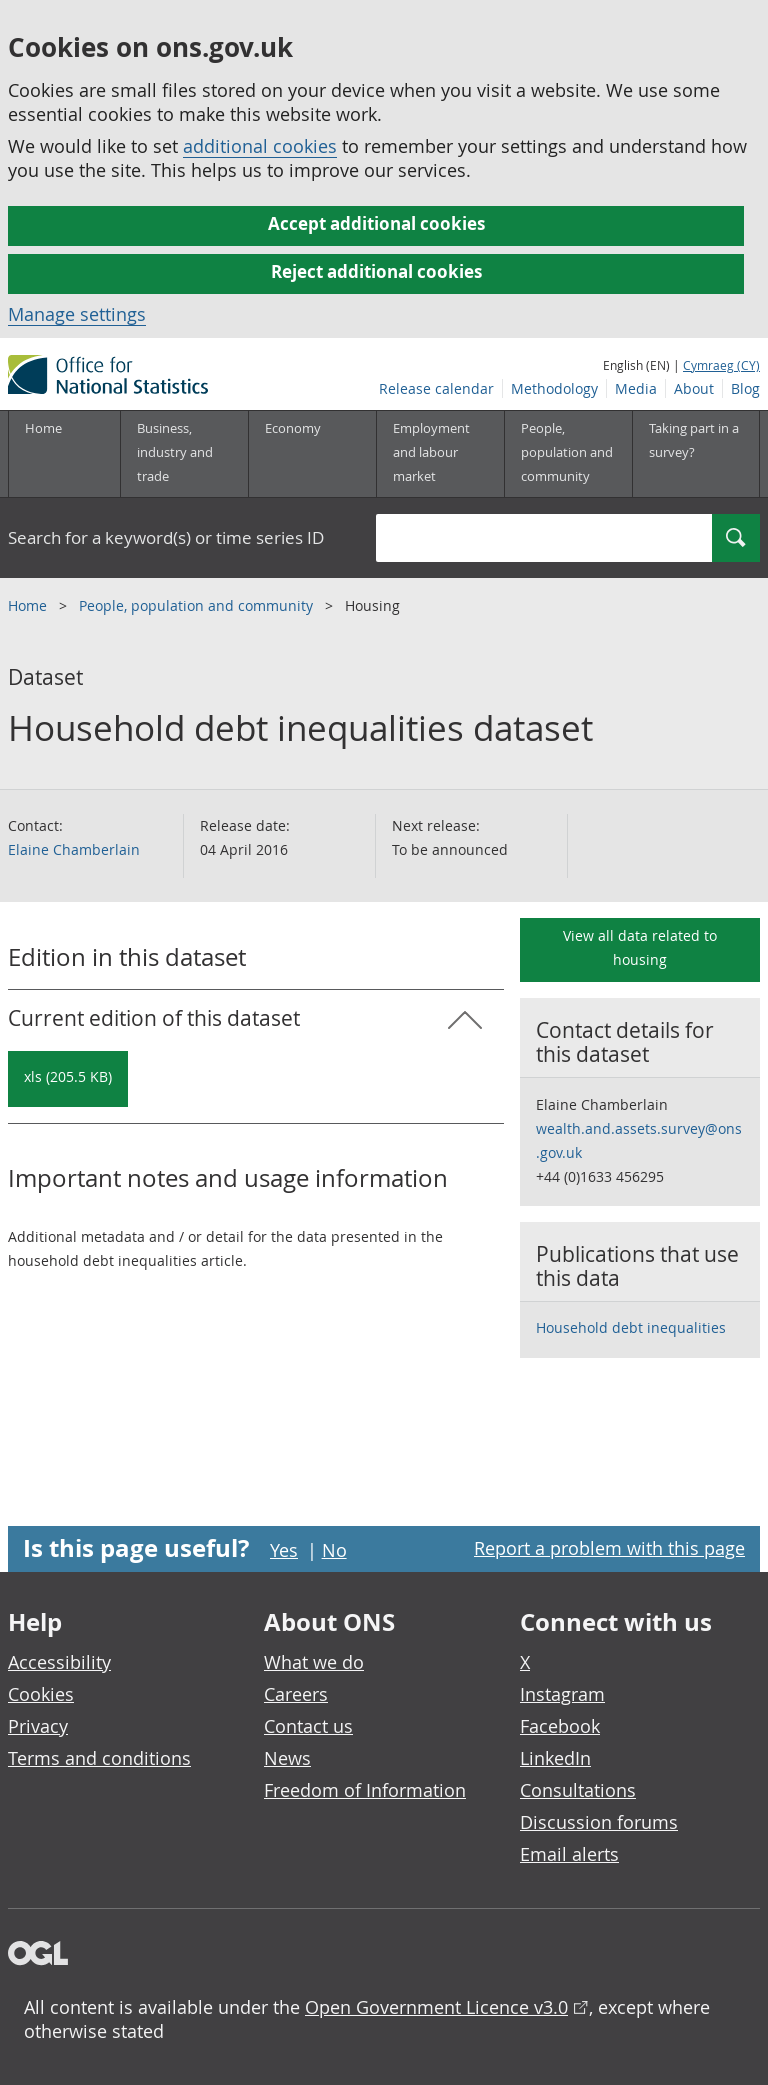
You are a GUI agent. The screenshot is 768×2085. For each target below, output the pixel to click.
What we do (314, 1662)
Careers (296, 1694)
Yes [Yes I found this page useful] (284, 1550)
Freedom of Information (365, 1790)
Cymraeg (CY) (721, 365)
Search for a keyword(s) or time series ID (166, 537)
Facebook (560, 1726)
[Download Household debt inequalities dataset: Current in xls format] (68, 1079)
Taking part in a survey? (694, 440)
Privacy (38, 1726)
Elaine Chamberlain (74, 849)
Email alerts (569, 1854)
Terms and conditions (99, 1758)
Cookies (41, 1694)
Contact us (308, 1726)
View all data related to (640, 947)
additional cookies (260, 146)
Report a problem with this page (609, 1548)
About (694, 388)
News (287, 1758)
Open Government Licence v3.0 (436, 2007)
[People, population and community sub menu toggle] (568, 454)
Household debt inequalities (631, 1327)
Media (636, 388)
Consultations (578, 1790)
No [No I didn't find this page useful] (334, 1550)
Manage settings (77, 314)
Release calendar (436, 388)
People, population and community (198, 605)
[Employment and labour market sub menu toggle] (440, 454)
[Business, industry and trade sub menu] (184, 454)
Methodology (554, 388)
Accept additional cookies (376, 223)
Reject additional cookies (376, 271)
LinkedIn (555, 1758)
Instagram (562, 1694)
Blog (745, 388)
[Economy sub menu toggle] (312, 454)
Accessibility (59, 1662)
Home (43, 428)
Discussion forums (599, 1822)
